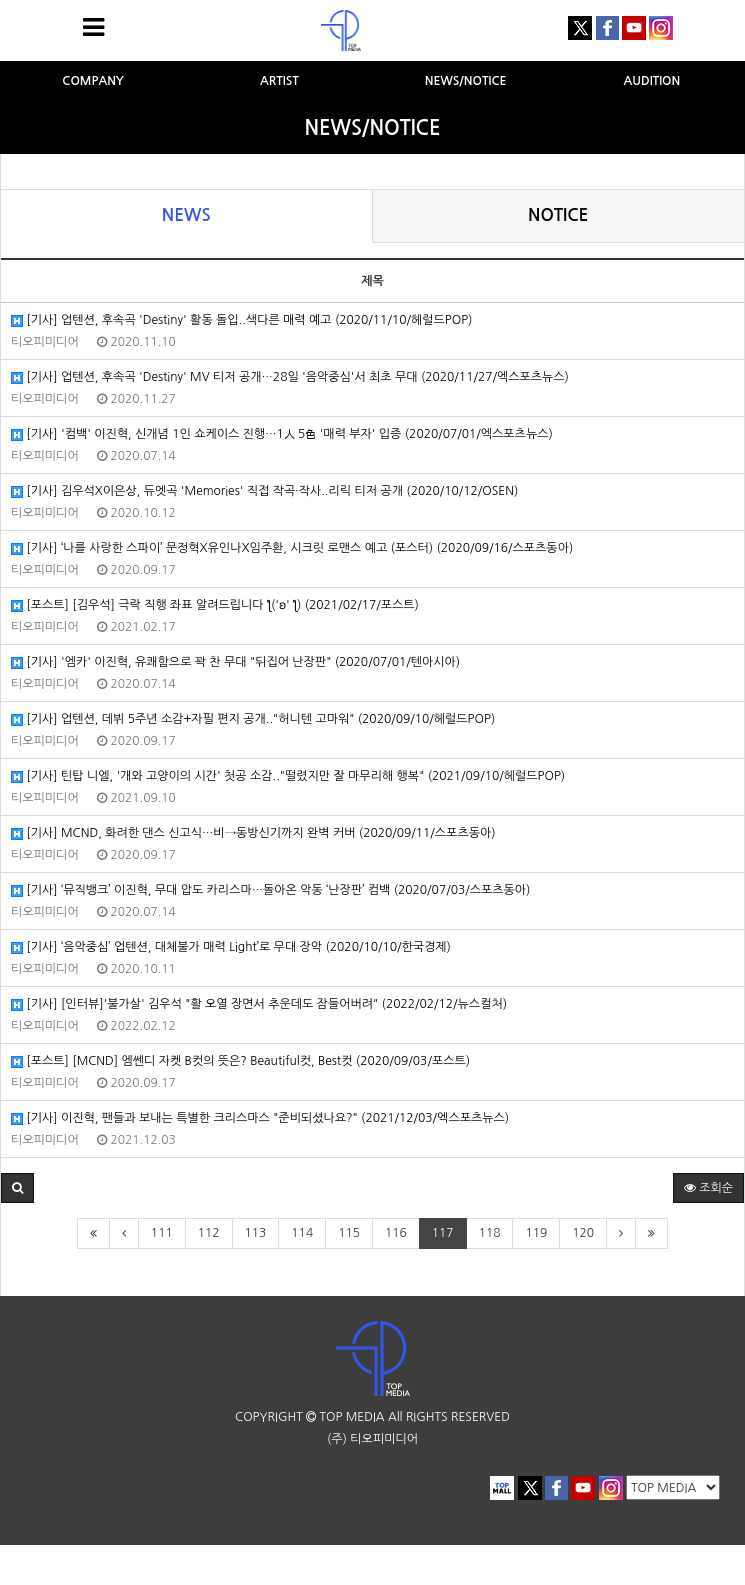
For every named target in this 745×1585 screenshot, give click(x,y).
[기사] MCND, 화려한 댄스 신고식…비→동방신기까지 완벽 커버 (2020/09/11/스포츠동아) (253, 833)
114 (302, 1233)
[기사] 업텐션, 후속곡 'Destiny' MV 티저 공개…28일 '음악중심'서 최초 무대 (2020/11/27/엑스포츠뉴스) (290, 377)
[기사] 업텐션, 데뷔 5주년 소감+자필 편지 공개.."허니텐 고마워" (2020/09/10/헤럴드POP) (253, 719)
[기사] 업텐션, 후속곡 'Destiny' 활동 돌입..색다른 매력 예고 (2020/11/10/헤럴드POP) (241, 320)
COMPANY (93, 81)
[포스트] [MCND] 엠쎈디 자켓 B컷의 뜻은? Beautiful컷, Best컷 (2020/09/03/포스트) (240, 1061)
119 (536, 1233)
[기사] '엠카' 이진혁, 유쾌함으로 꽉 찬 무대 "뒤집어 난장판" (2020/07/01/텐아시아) (235, 662)
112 (209, 1233)
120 (583, 1233)
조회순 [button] (708, 1188)
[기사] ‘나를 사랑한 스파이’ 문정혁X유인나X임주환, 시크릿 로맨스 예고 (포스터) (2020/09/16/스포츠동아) (292, 548)
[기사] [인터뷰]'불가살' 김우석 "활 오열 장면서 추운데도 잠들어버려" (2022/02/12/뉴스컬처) (259, 1004)
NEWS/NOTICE (466, 81)
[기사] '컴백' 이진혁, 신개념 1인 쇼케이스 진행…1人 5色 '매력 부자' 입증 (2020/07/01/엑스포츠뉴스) (282, 434)
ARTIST (279, 81)
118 (490, 1233)
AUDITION (652, 81)
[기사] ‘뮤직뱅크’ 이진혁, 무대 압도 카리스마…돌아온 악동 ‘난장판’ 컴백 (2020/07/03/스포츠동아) (270, 890)
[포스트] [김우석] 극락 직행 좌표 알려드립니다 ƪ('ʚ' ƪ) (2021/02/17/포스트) (215, 605)
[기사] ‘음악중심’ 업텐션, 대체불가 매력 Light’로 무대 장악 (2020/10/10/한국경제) (231, 947)
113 (256, 1233)
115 (349, 1233)
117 (443, 1233)
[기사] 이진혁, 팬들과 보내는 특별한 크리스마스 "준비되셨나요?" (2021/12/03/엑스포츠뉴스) (260, 1118)
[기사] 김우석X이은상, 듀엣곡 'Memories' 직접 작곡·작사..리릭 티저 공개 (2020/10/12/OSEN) (264, 491)
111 (162, 1233)
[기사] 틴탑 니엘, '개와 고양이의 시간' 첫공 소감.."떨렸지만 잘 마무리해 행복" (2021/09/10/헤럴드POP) (288, 776)
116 (396, 1233)
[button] (17, 1188)
